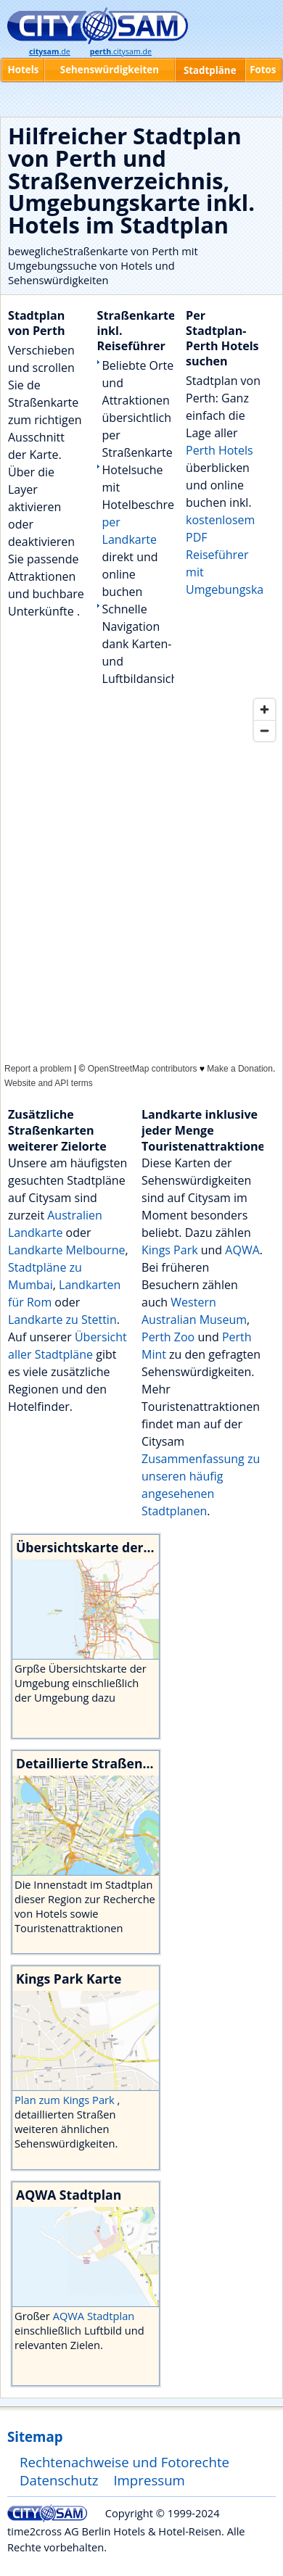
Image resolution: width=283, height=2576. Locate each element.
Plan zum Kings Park (66, 2099)
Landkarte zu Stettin (62, 1320)
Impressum (149, 2480)
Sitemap (34, 2436)
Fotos (263, 69)
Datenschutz (59, 2480)
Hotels (23, 69)
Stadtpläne (210, 70)
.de (49, 51)
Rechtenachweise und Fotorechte (124, 2462)
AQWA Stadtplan (94, 2315)
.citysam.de (121, 51)
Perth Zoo (168, 1337)
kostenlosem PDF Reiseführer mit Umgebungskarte (232, 554)
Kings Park (170, 1250)
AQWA (242, 1250)
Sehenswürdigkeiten (109, 69)
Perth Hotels (219, 450)
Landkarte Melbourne (67, 1250)
